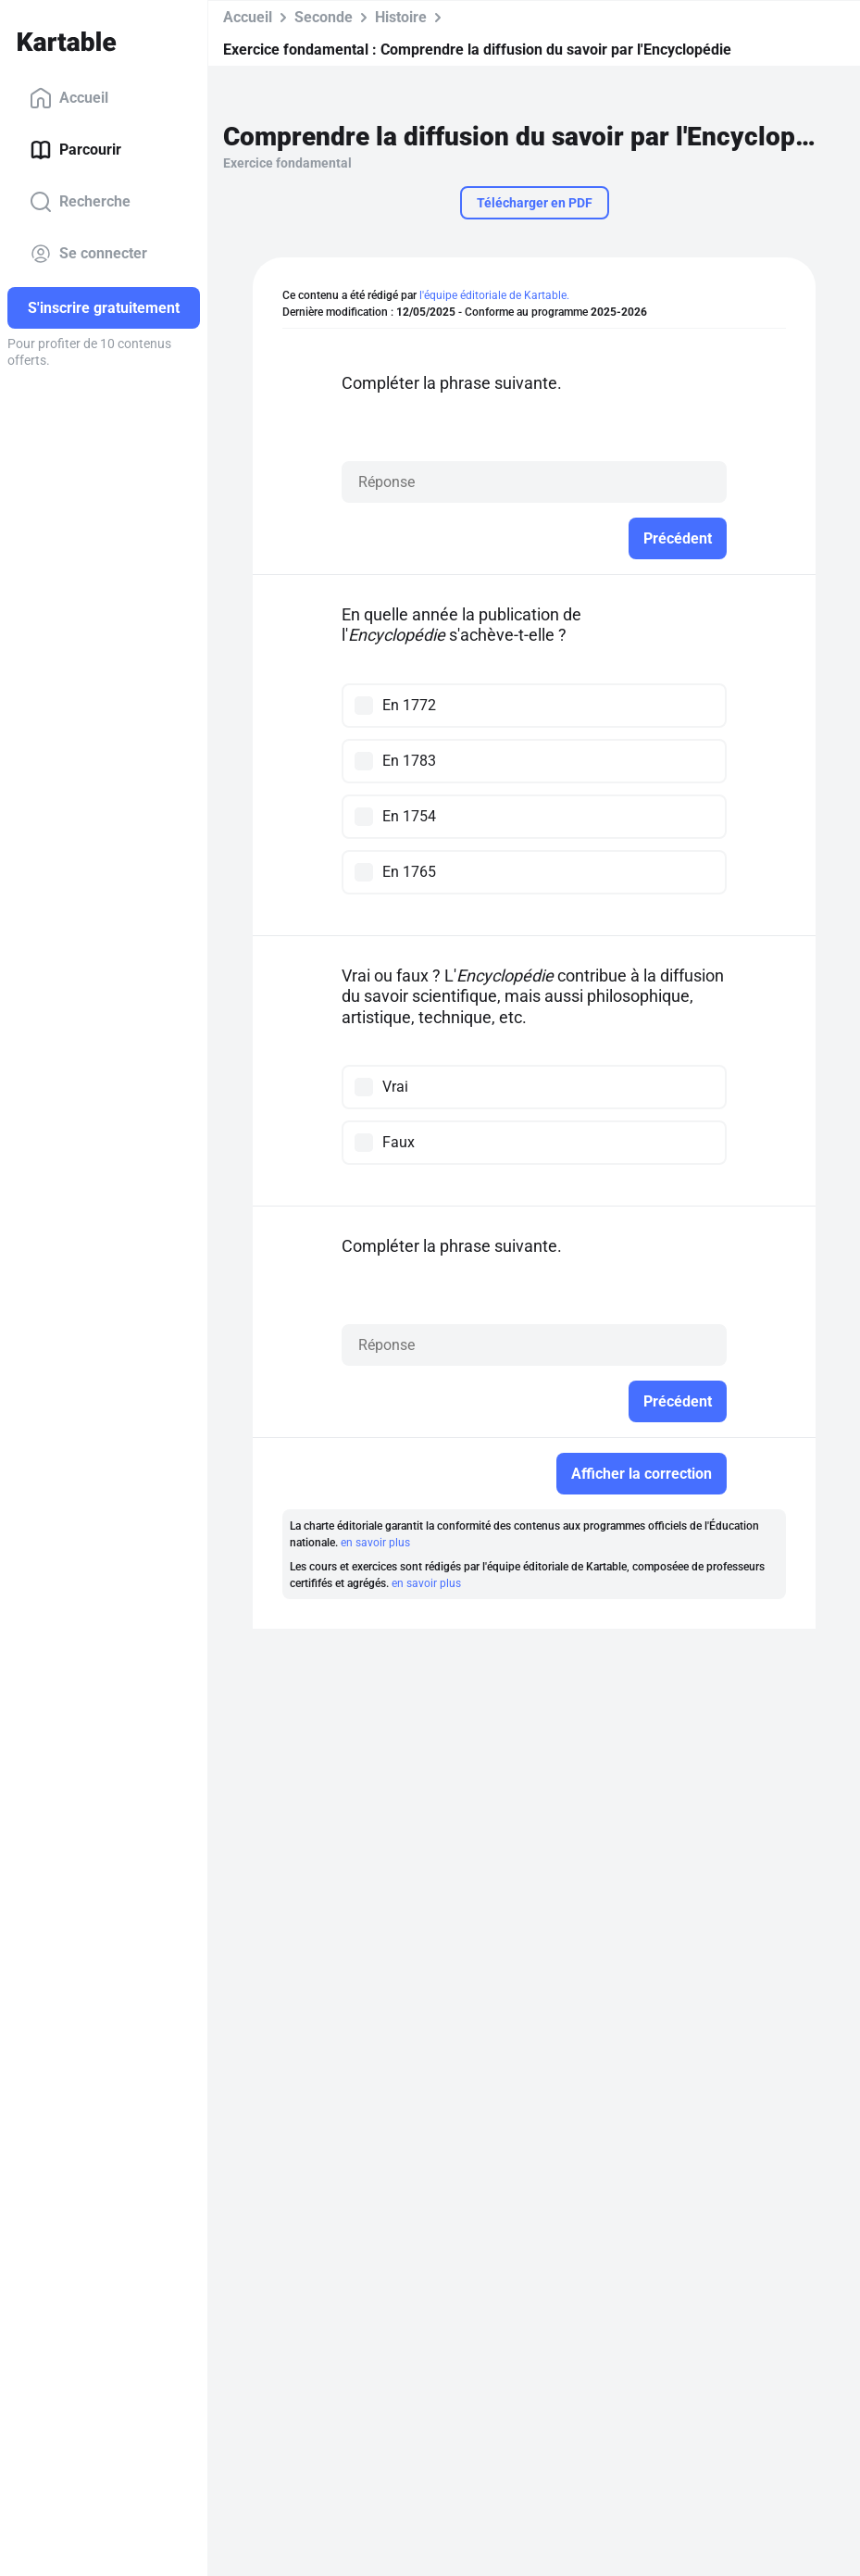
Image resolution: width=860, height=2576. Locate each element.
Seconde (323, 17)
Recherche (80, 202)
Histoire (401, 17)
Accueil (69, 98)
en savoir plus (375, 1542)
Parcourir (75, 150)
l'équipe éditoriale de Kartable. (494, 295)
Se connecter (88, 254)
